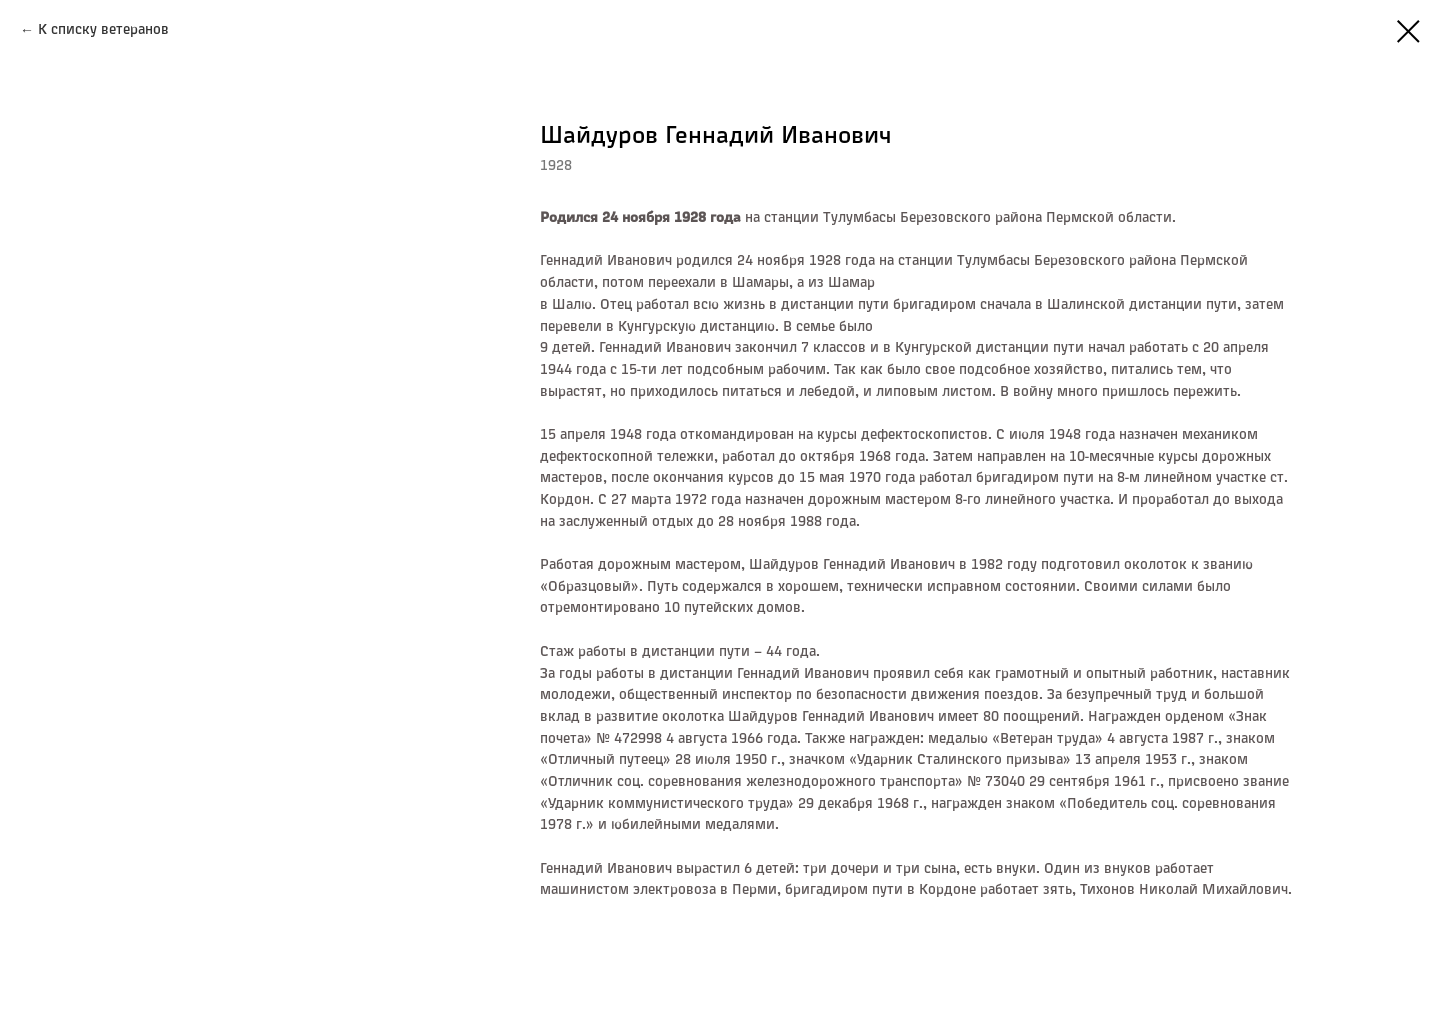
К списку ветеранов (103, 30)
